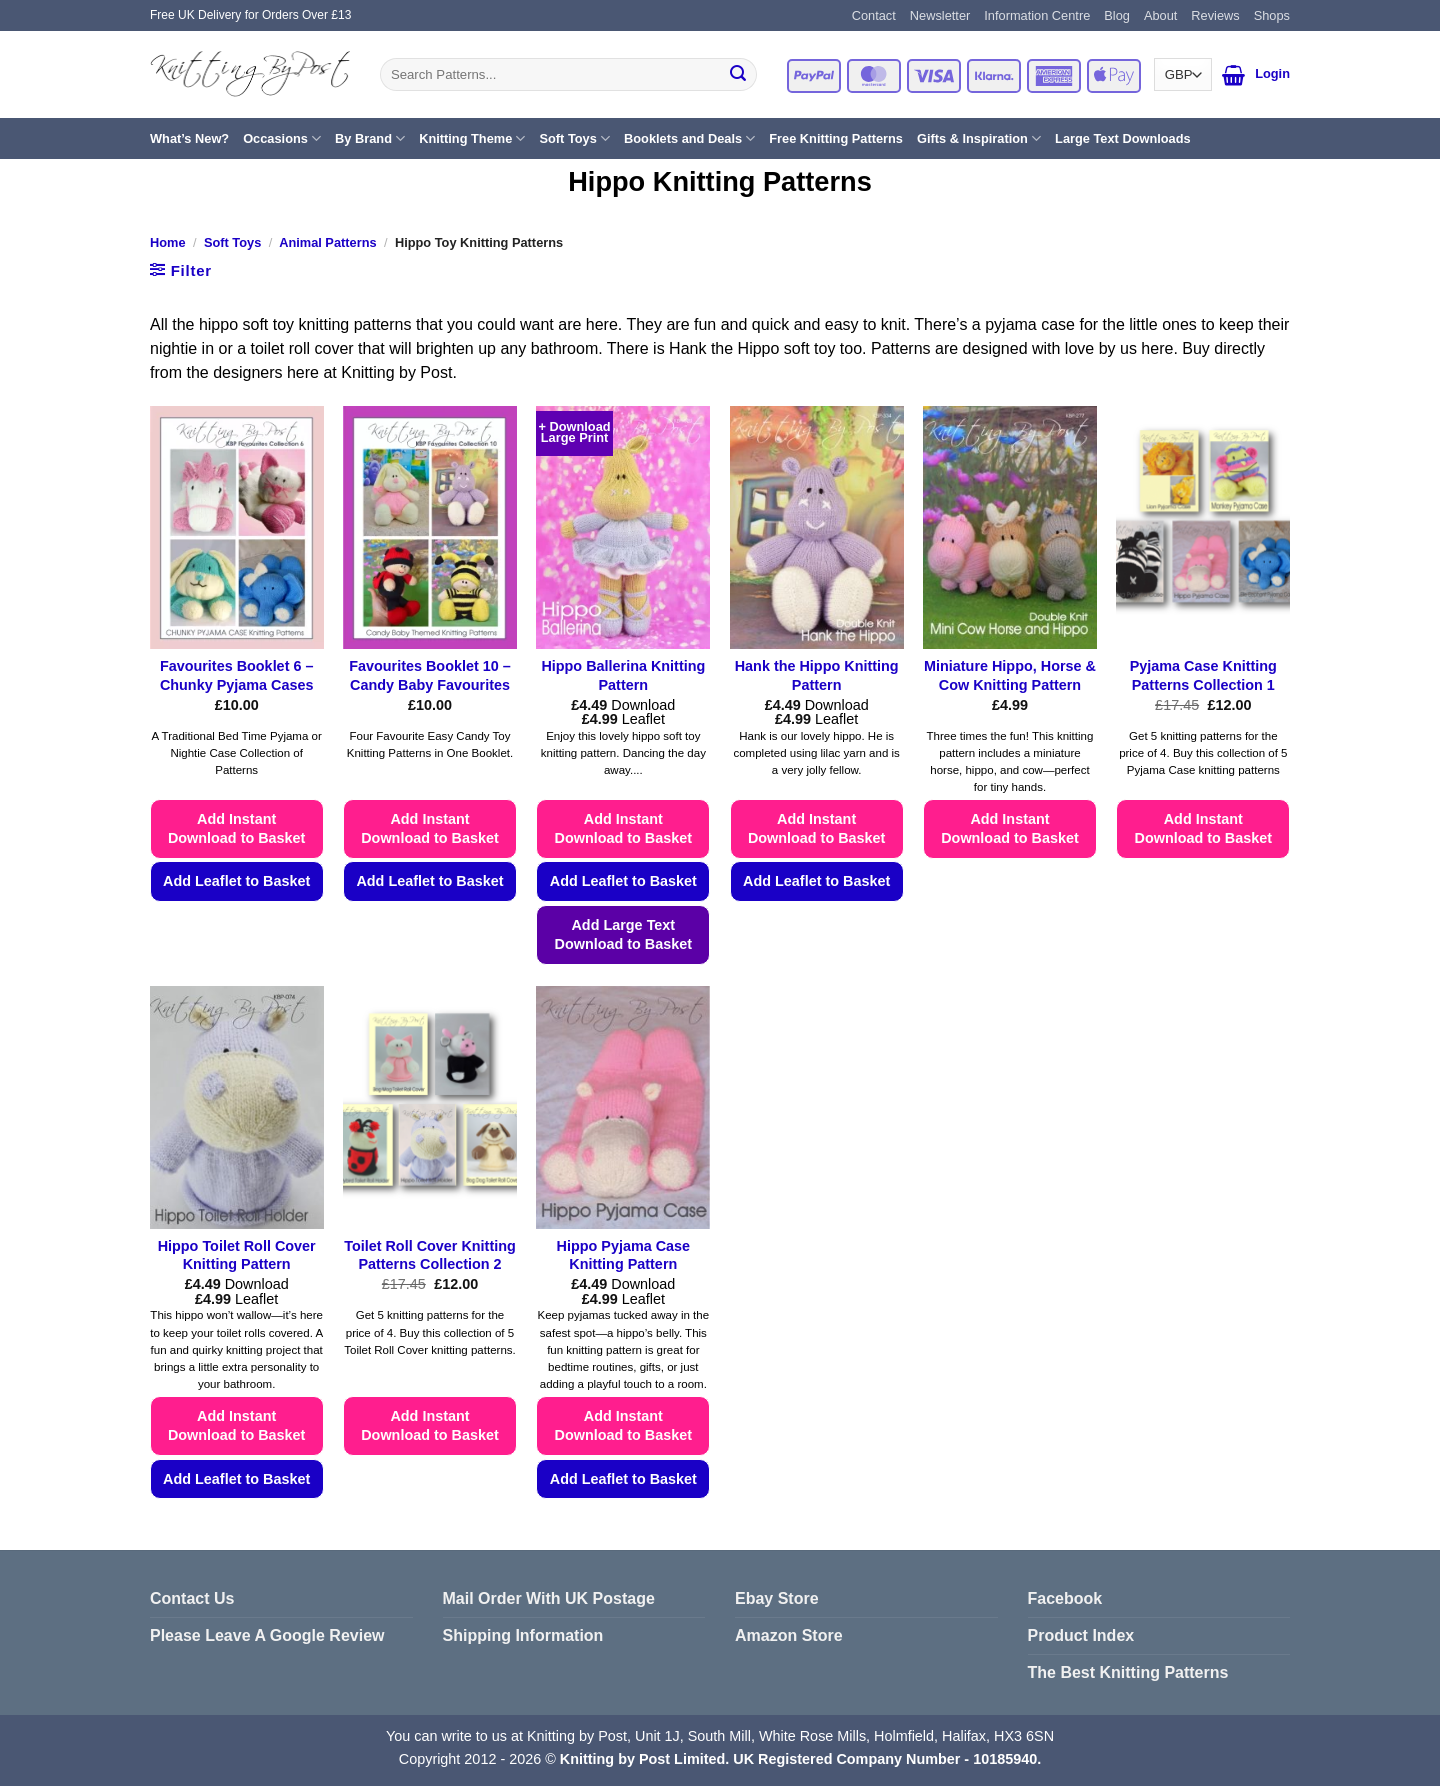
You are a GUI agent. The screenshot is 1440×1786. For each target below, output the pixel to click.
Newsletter (940, 15)
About (1160, 15)
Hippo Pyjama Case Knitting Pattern (624, 1255)
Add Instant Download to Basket (237, 828)
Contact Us (192, 1598)
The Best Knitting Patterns (1128, 1672)
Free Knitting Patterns (836, 138)
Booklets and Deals (689, 138)
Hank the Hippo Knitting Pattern (817, 675)
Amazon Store (789, 1635)
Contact (874, 15)
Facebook (1065, 1598)
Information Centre (1037, 15)
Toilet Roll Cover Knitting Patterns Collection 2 (430, 1255)
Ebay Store (777, 1598)
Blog (1117, 15)
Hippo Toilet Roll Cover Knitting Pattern (237, 1255)
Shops (1272, 15)
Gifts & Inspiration (979, 138)
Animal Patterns (327, 242)
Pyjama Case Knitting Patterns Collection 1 (1203, 675)
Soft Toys (574, 138)
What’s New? (189, 138)
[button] (1233, 75)
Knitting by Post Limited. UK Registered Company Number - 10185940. (800, 1759)
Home (168, 242)
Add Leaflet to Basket (236, 881)
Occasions (282, 138)
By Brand (370, 138)
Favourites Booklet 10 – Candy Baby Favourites (430, 675)
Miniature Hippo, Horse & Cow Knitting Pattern (1010, 675)
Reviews (1215, 15)
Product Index (1081, 1635)
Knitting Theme (472, 138)
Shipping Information (523, 1635)
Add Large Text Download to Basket (624, 934)
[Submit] (738, 75)
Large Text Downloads (1123, 138)
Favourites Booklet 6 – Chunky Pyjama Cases (237, 675)
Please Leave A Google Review (267, 1635)
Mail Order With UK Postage (549, 1598)
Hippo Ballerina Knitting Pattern (623, 675)
